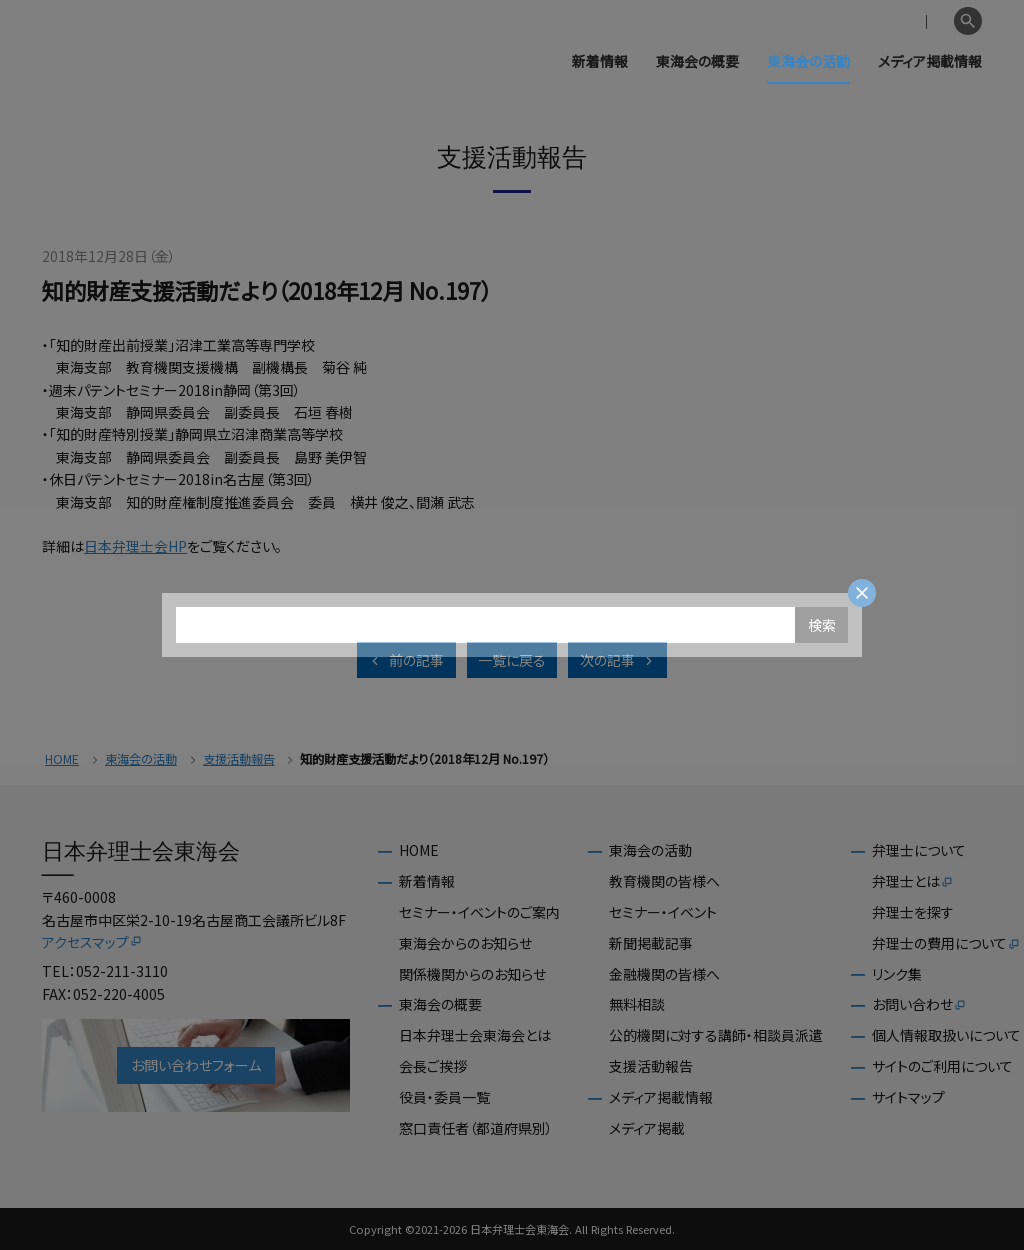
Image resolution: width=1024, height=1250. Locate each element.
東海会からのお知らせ (465, 943)
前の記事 (406, 660)
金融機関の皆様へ (664, 974)
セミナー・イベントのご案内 (479, 912)
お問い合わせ (919, 1005)
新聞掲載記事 (651, 943)
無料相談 (637, 1004)
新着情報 (600, 61)
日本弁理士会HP (135, 546)
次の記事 (618, 660)
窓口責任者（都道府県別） (476, 1128)
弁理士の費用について (946, 944)
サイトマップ (908, 1097)
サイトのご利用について (942, 1066)
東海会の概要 (697, 61)
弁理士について (919, 850)
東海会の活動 (808, 61)
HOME (62, 759)
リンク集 (897, 974)
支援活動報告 (239, 759)
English (921, 22)
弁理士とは (913, 882)
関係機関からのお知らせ (472, 974)
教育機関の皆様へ (664, 881)
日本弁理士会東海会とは (475, 1035)
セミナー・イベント (663, 912)
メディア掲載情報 (930, 61)
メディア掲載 (647, 1128)
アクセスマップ (92, 942)
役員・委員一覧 (444, 1097)
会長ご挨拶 (433, 1066)
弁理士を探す (913, 912)
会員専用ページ (835, 22)
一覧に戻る (512, 660)
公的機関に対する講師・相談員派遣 (716, 1035)
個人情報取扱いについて (946, 1035)
